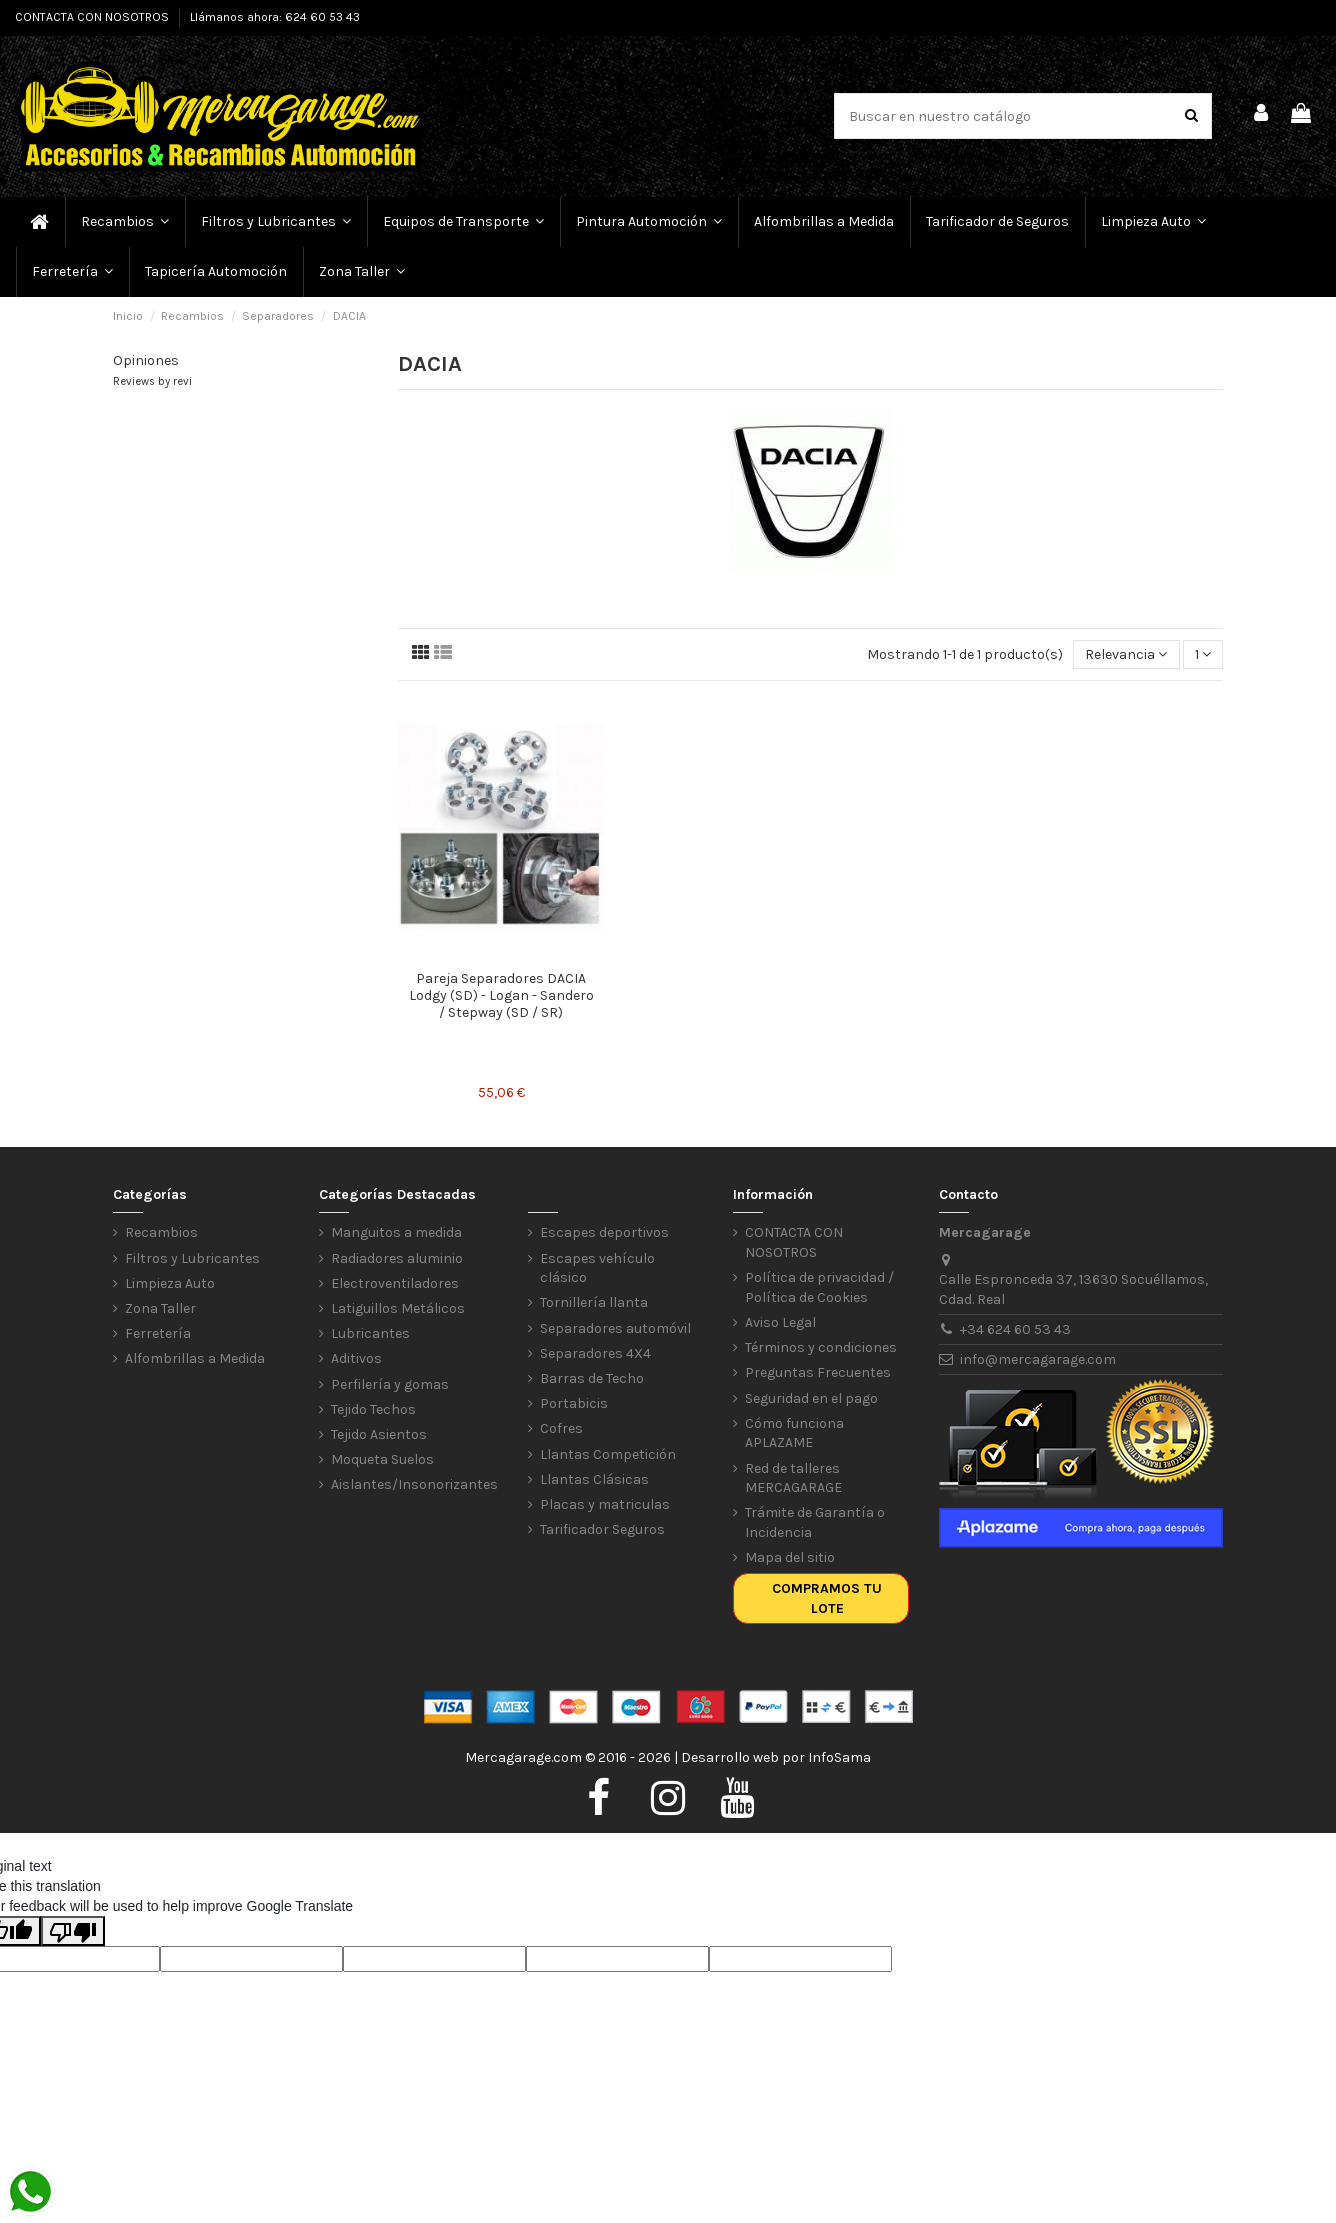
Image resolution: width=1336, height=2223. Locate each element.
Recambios (161, 1232)
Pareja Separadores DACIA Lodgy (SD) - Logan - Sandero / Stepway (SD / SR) (501, 995)
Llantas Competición (608, 1454)
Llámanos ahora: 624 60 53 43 (275, 17)
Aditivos (356, 1358)
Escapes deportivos (604, 1232)
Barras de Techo (592, 1378)
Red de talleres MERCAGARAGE (793, 1478)
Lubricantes (370, 1333)
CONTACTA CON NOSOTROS (93, 17)
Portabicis (574, 1403)
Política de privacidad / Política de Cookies (819, 1287)
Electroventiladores (395, 1283)
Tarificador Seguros (602, 1529)
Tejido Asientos (379, 1434)
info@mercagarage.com (1038, 1359)
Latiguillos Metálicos (398, 1308)
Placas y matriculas (605, 1504)
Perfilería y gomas (390, 1384)
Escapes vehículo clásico (597, 1268)
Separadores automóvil (615, 1328)
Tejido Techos (373, 1409)
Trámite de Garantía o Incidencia (815, 1522)
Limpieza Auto (170, 1283)
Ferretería (158, 1333)
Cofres (561, 1428)
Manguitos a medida (396, 1232)
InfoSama (839, 1757)
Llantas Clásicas (594, 1479)
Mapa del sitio (790, 1557)
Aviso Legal (780, 1322)
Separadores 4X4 (595, 1353)
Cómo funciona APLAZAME (794, 1433)
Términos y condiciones (821, 1347)
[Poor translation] (73, 1931)
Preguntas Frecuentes (818, 1372)
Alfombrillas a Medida (195, 1358)
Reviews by (152, 381)
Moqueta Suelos (382, 1459)
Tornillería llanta (594, 1302)
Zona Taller (160, 1308)
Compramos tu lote (827, 1598)
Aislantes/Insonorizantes (414, 1484)
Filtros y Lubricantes (192, 1258)
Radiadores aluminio (397, 1258)
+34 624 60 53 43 (1015, 1329)
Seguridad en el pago (811, 1398)
